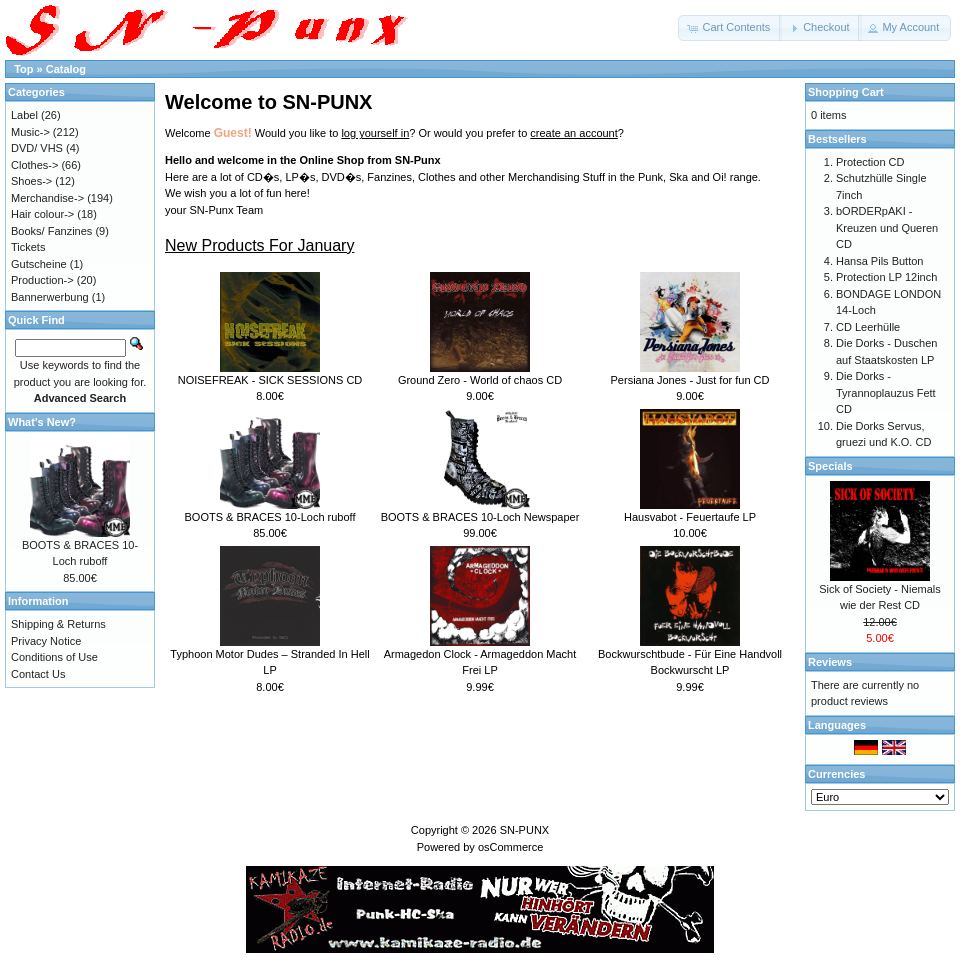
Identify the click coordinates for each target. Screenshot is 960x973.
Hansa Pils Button (879, 261)
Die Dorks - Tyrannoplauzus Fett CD (886, 392)
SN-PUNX (525, 830)
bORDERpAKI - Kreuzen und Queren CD (887, 227)
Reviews (830, 662)
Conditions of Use (54, 657)
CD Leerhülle (868, 327)
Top (23, 69)
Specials (830, 466)
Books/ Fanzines (51, 231)
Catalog (66, 69)
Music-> (30, 132)
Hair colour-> (42, 214)
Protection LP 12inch (886, 277)
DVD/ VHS (37, 148)
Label (24, 115)
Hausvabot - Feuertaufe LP (690, 517)
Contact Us (38, 674)
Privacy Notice (46, 641)
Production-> (42, 280)
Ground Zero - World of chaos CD (480, 380)
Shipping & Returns (58, 624)
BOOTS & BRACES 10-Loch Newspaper (480, 517)
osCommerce (510, 847)
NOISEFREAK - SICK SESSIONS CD (270, 380)
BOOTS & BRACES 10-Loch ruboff (270, 517)
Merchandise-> (47, 198)
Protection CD (870, 162)
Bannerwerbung (50, 297)
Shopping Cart (846, 92)
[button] (730, 28)
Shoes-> (31, 181)
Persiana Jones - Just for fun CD (690, 380)
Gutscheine (39, 264)
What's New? (42, 422)
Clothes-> (34, 165)
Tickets (28, 247)
